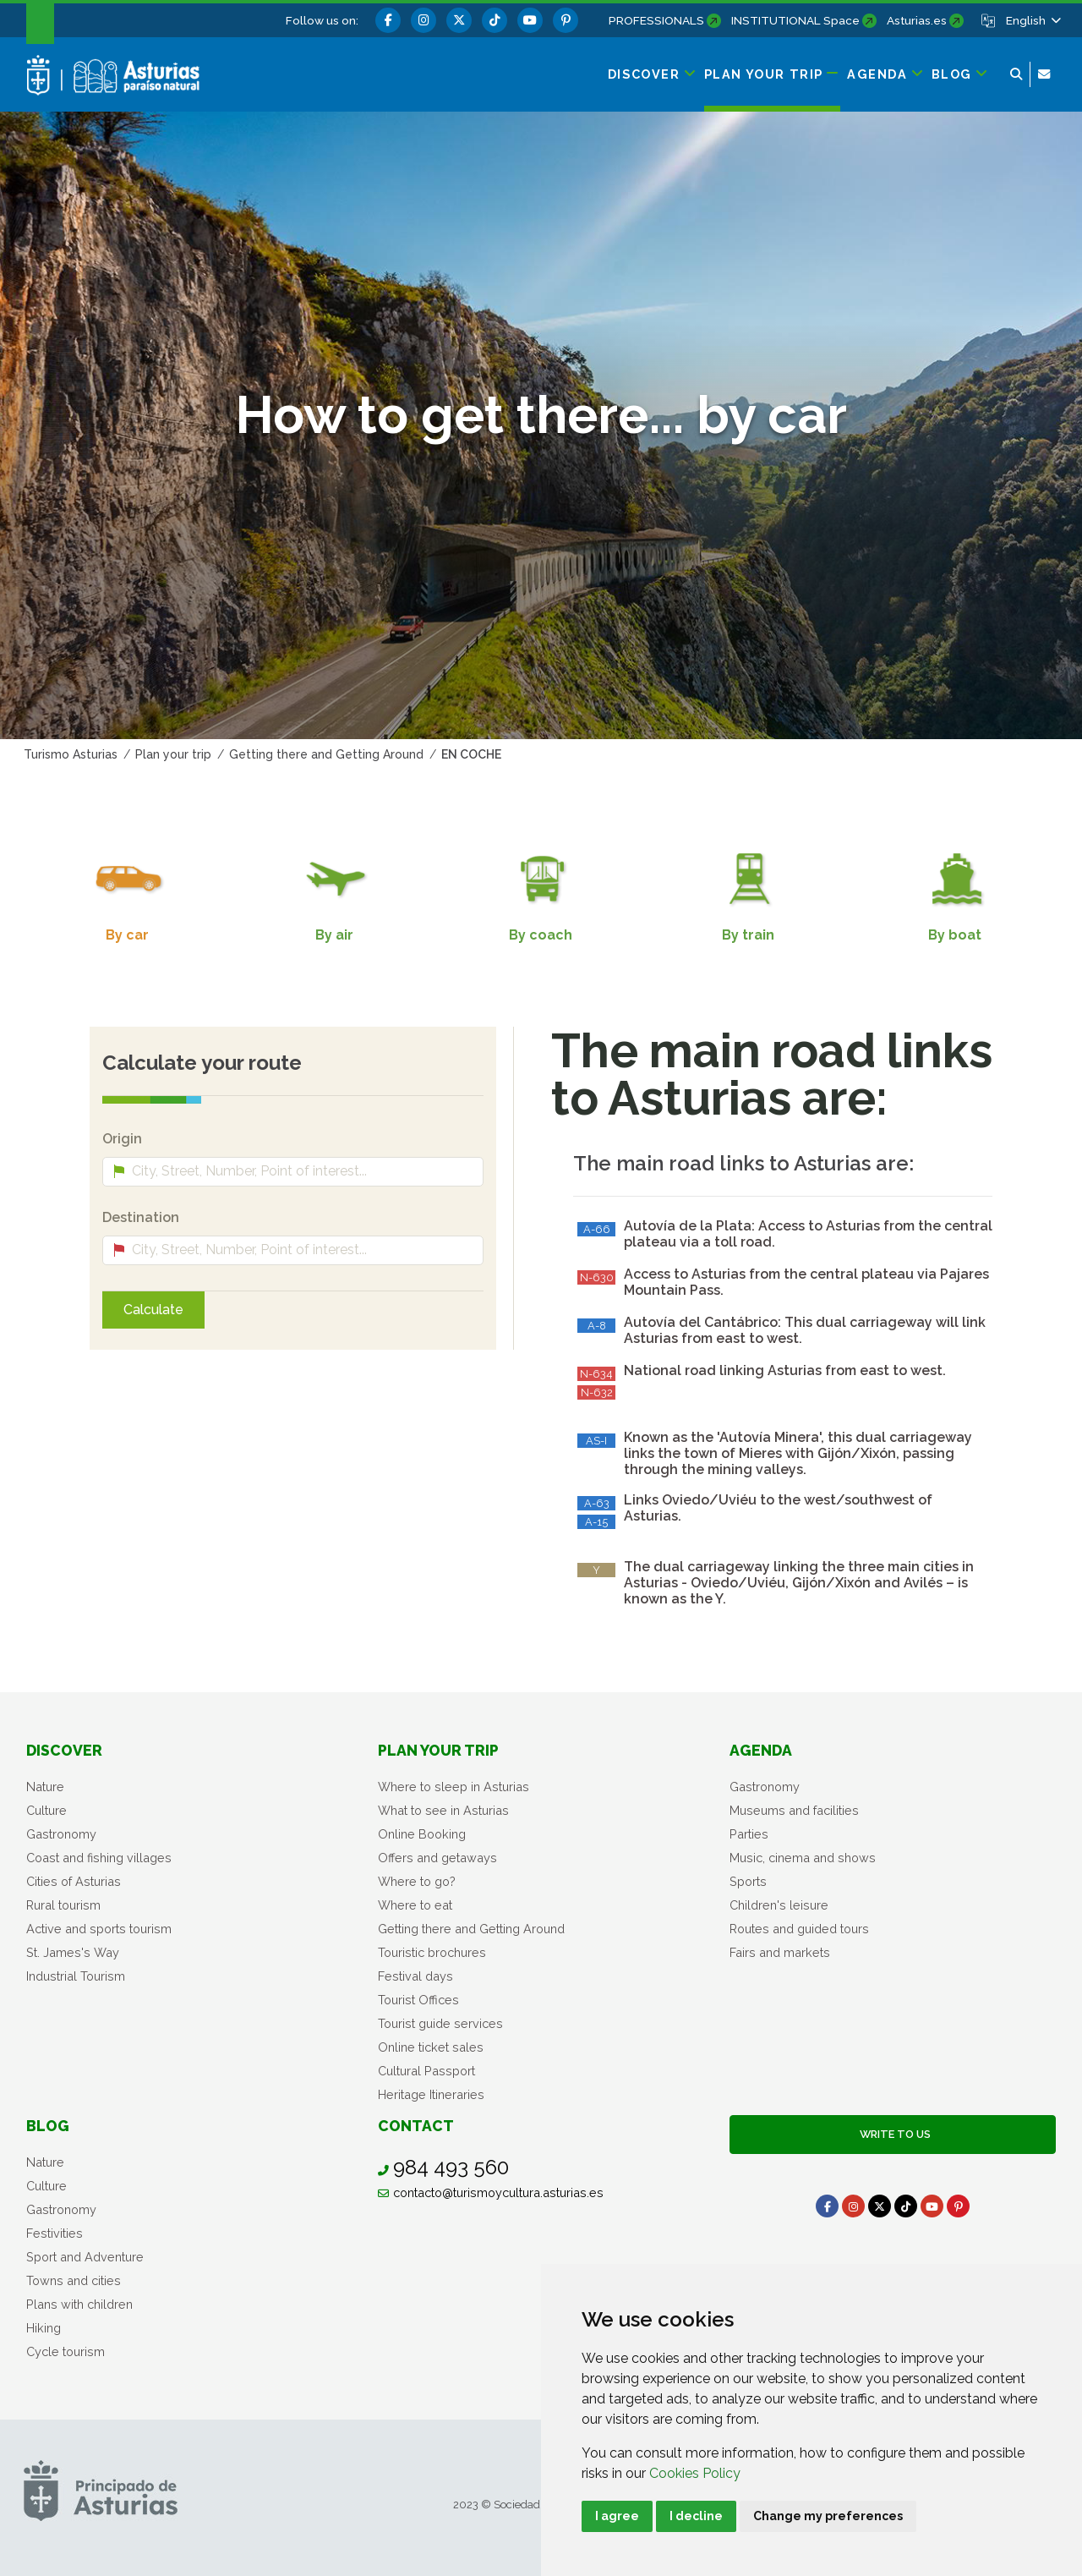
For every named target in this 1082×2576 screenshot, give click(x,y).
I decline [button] (696, 2516)
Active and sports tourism (99, 1928)
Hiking (43, 2328)
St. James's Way (72, 1952)
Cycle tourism (65, 2351)
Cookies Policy (694, 2473)
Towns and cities (73, 2280)
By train (748, 935)
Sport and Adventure (85, 2257)
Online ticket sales (431, 2047)
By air (334, 935)
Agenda (761, 1750)
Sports (748, 1881)
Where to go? (417, 1881)
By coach (540, 935)
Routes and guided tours (799, 1928)
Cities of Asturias (73, 1881)
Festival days (415, 1976)
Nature (45, 1786)
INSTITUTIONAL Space (795, 20)
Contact (416, 2126)
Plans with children (79, 2304)
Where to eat (415, 1905)
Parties (749, 1834)
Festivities (54, 2233)
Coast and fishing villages (99, 1857)
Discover (64, 1750)
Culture (46, 1810)
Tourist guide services (440, 2023)
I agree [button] (617, 2516)
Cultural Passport (426, 2071)
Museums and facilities (794, 1810)
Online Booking (422, 1834)
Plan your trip (438, 1750)
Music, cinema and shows (803, 1857)
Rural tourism (63, 1905)
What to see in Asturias (443, 1810)
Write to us (893, 2134)
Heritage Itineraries (431, 2094)
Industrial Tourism (75, 1976)
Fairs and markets (780, 1952)
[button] (1032, 20)
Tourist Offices (418, 1999)
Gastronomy (61, 1834)
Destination (140, 1217)
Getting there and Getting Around (471, 1928)
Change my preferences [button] (828, 2516)
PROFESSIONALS (656, 20)
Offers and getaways (437, 1857)
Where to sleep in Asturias (453, 1786)
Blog (47, 2126)
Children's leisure (779, 1905)
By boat (954, 935)
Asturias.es (917, 20)
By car (127, 935)
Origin (122, 1139)
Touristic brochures (432, 1952)
